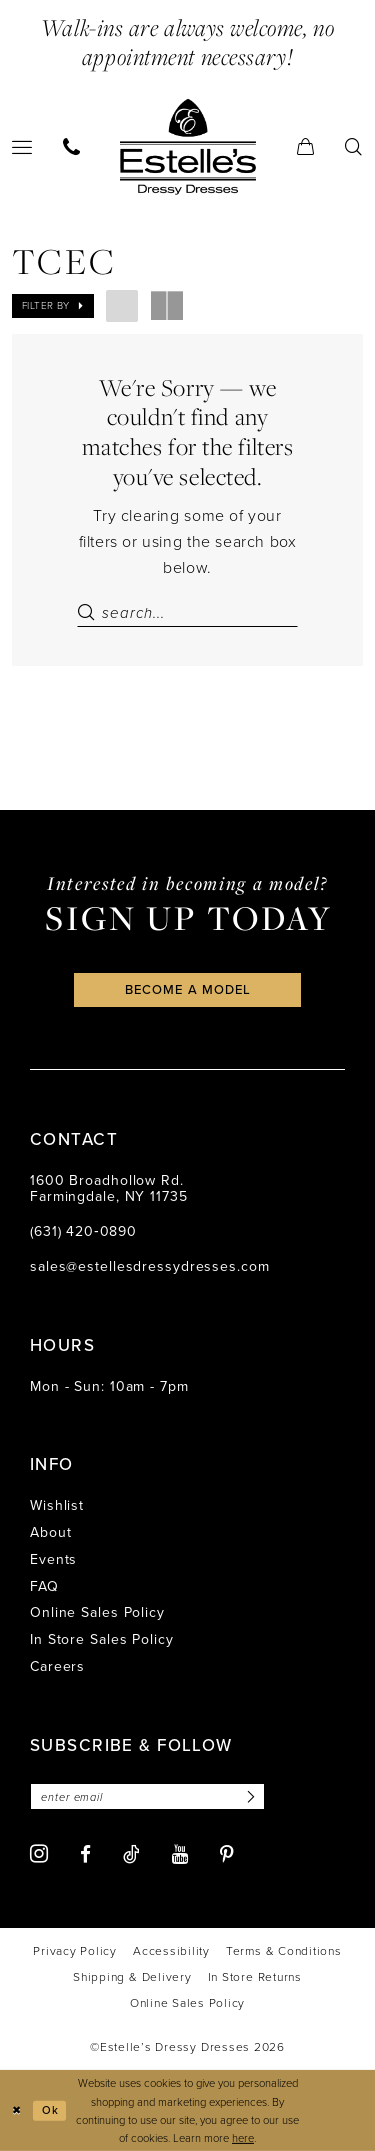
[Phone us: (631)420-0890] (72, 146)
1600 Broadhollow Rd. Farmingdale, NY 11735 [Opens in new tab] (109, 1189)
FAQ (44, 1586)
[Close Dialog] (17, 2110)
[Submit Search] (89, 613)
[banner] (188, 146)
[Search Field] (187, 613)
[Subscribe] (248, 1796)
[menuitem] (72, 146)
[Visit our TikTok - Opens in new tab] (131, 1854)
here (243, 2138)
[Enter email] (147, 1796)
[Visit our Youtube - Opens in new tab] (180, 1854)
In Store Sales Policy (102, 1639)
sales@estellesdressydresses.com (150, 1266)
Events (53, 1559)
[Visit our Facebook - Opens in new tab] (85, 1854)
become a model (188, 989)
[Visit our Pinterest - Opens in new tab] (227, 1854)
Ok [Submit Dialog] (50, 2110)
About (50, 1532)
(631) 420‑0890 (83, 1231)
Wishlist (57, 1505)
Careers (57, 1666)
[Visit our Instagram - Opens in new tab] (39, 1853)
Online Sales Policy (97, 1612)
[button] (306, 146)
